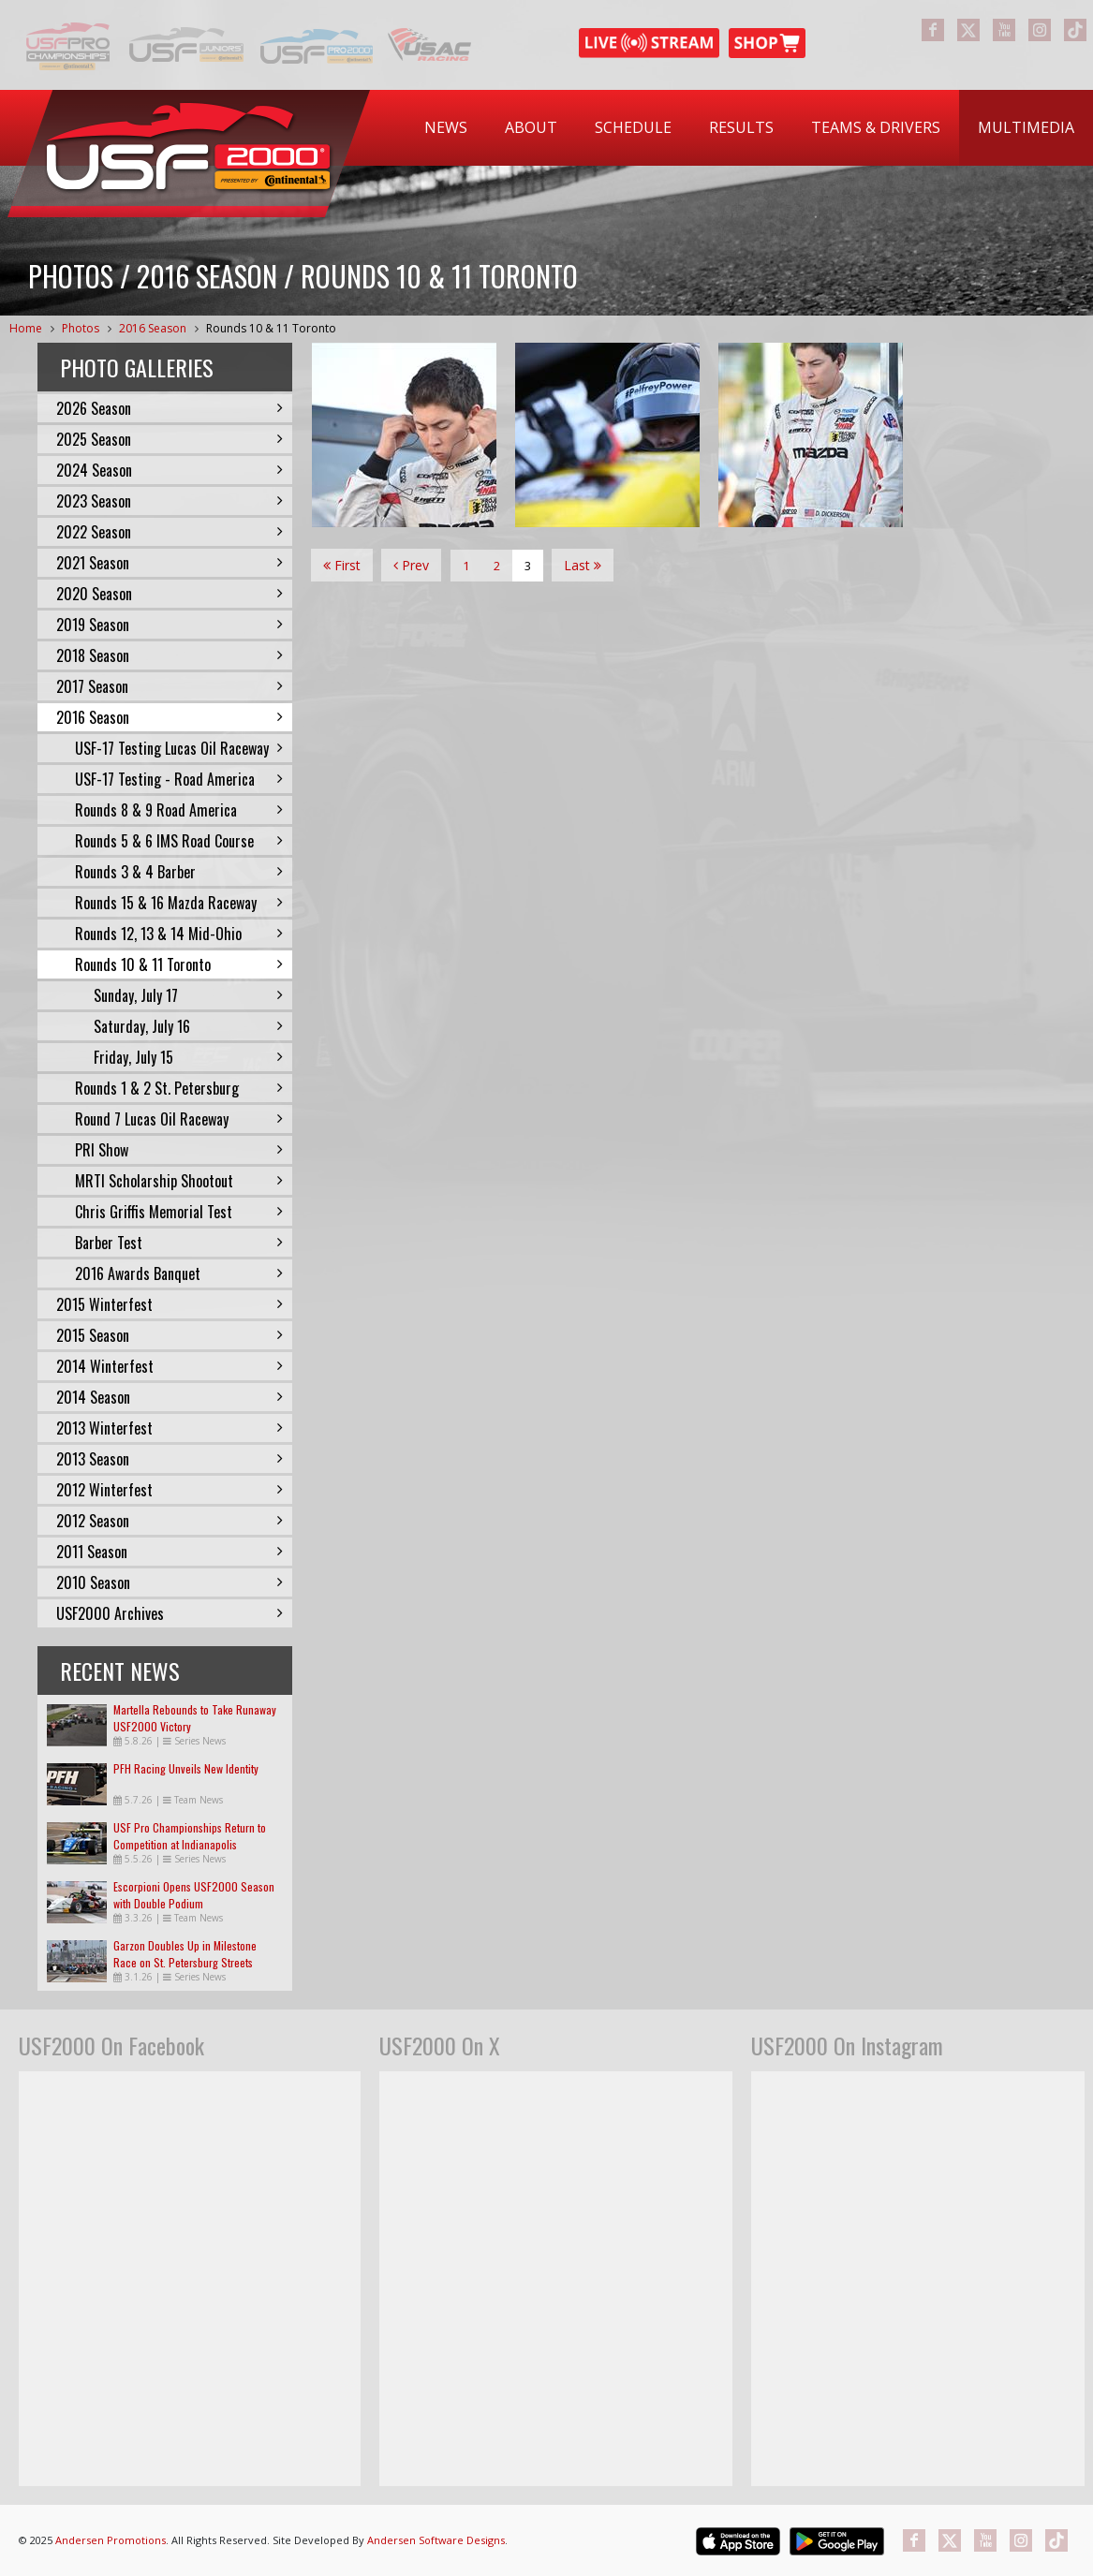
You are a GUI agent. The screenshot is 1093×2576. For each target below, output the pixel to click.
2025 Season (169, 439)
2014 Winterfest (169, 1366)
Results (741, 127)
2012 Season (169, 1520)
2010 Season (169, 1582)
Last (582, 565)
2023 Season (169, 501)
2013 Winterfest (169, 1428)
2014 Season (169, 1397)
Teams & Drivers (875, 127)
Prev (411, 565)
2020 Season (169, 593)
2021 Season (169, 563)
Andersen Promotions (110, 2540)
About (531, 127)
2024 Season (169, 470)
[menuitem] (446, 128)
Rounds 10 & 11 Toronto (271, 328)
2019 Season (169, 624)
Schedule (633, 127)
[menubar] (749, 128)
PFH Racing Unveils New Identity (185, 1768)
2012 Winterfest (169, 1490)
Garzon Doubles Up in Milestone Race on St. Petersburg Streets (185, 1953)
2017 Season (169, 686)
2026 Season (169, 408)
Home (25, 328)
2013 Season (169, 1459)
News (445, 127)
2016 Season (152, 328)
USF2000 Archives (169, 1613)
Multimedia (1026, 127)
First (342, 565)
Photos (80, 328)
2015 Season (169, 1335)
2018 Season (169, 655)
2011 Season (169, 1551)
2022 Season (169, 532)
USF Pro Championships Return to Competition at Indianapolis (189, 1835)
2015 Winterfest (169, 1304)
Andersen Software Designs (436, 2540)
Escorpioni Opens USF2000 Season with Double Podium (193, 1894)
